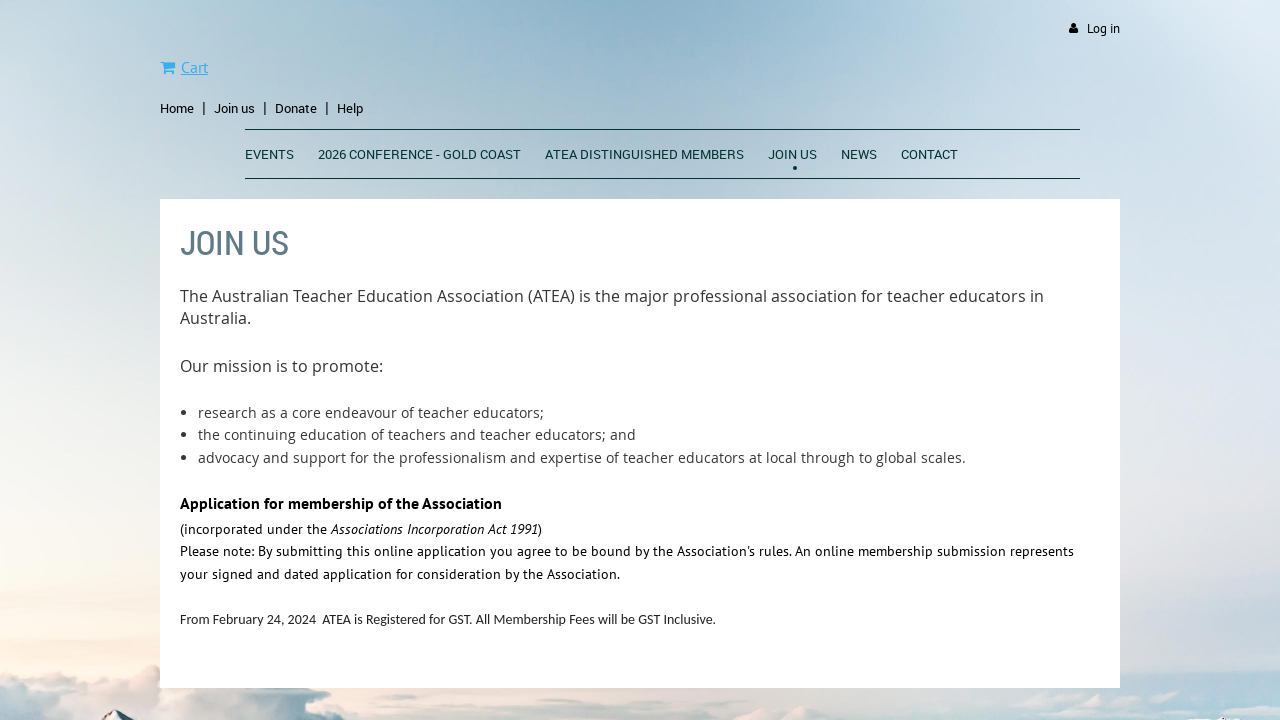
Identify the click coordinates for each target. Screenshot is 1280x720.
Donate (296, 108)
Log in (1103, 28)
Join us (234, 108)
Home (177, 108)
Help (350, 108)
